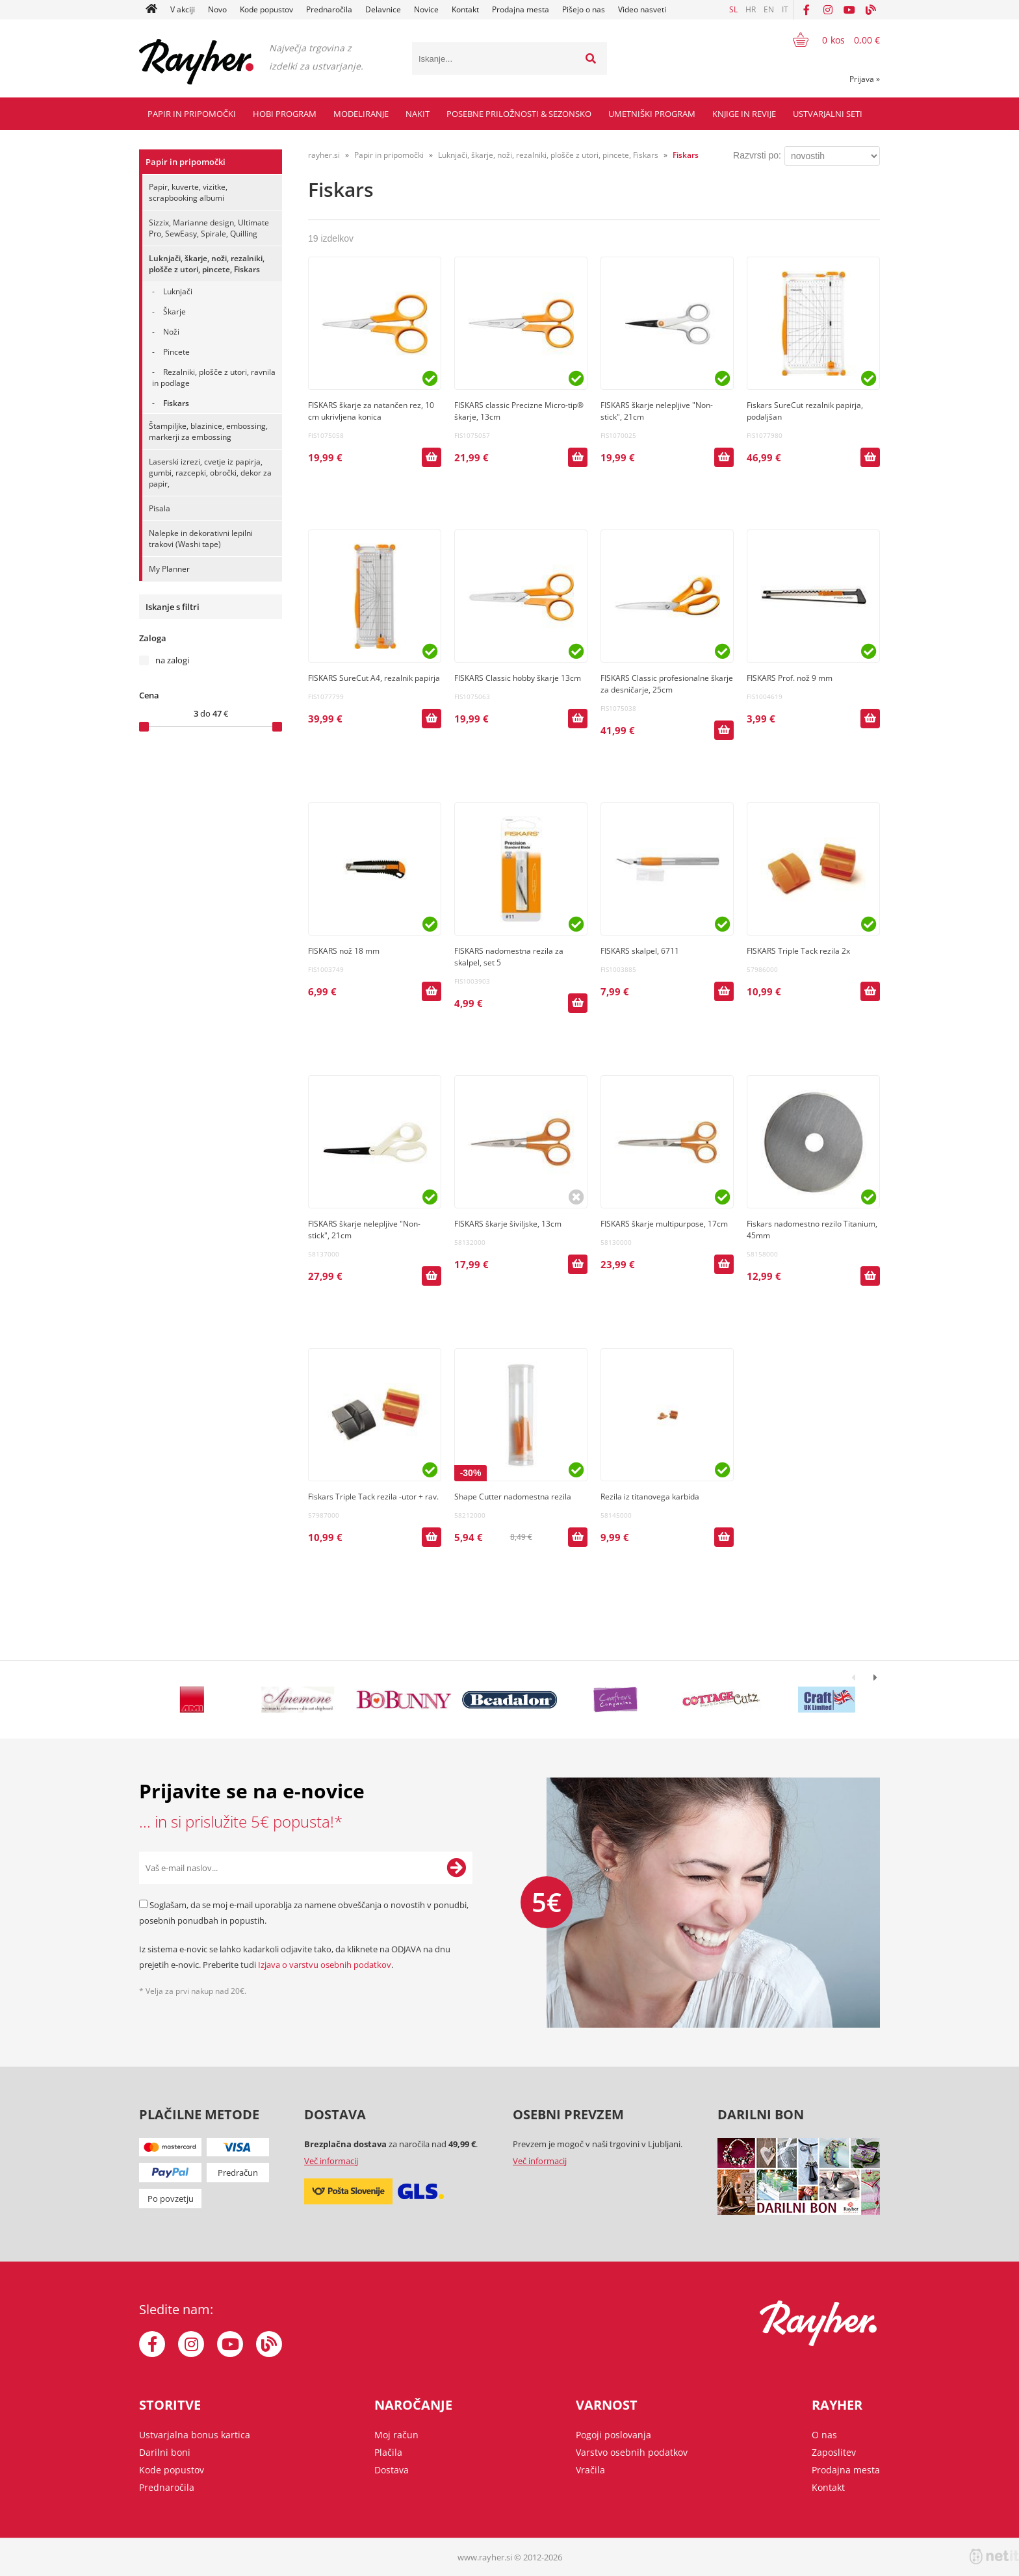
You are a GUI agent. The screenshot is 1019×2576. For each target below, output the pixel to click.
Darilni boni (164, 2452)
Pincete (176, 351)
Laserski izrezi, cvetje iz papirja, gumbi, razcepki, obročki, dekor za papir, (210, 472)
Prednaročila (329, 9)
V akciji (182, 9)
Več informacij (331, 2161)
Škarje (174, 311)
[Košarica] (828, 39)
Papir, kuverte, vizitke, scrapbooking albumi (188, 192)
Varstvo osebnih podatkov (632, 2452)
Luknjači (177, 291)
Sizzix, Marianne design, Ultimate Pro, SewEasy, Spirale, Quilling (209, 228)
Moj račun (396, 2435)
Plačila (388, 2452)
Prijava (864, 78)
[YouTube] (849, 10)
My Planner (169, 568)
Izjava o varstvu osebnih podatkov (324, 1964)
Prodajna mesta (520, 9)
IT (785, 9)
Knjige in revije (744, 114)
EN (769, 9)
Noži (171, 331)
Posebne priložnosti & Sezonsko (518, 114)
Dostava (391, 2470)
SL (733, 9)
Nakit (418, 114)
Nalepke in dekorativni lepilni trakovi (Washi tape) (201, 539)
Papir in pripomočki (192, 114)
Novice (426, 9)
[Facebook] (806, 10)
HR (750, 9)
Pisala (159, 508)
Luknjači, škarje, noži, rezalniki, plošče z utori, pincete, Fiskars (206, 264)
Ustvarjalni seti (827, 114)
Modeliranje (361, 114)
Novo (217, 9)
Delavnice (383, 9)
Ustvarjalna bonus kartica (194, 2435)
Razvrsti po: (757, 155)
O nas (824, 2435)
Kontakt (465, 9)
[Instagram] (828, 10)
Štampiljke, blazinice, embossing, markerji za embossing (208, 431)
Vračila (590, 2470)
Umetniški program (651, 114)
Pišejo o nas (583, 9)
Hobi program (284, 114)
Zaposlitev (834, 2452)
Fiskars (176, 403)
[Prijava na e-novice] (456, 1868)
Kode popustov (266, 9)
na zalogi (172, 660)
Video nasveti (642, 9)
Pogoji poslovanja (613, 2435)
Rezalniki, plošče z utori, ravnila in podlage (214, 377)
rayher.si (324, 154)
